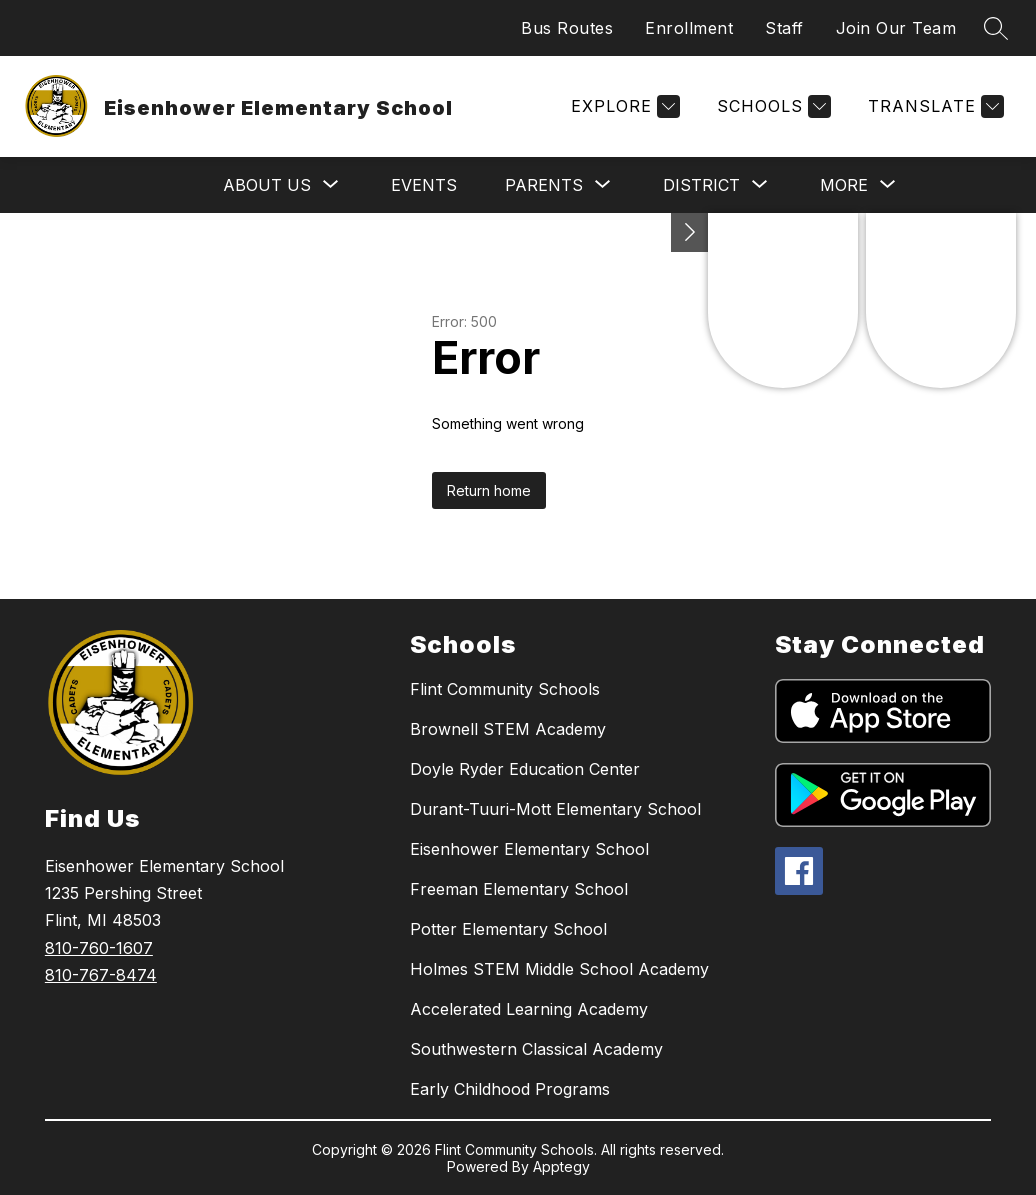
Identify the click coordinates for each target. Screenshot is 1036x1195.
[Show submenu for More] (844, 185)
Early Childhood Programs (510, 1089)
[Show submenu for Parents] (544, 185)
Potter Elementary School (508, 929)
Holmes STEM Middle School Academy (559, 969)
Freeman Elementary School (519, 889)
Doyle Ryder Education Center (525, 769)
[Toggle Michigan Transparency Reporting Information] (690, 232)
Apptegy (561, 1166)
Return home (489, 490)
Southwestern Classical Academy (536, 1049)
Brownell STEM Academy (508, 729)
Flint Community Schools (505, 689)
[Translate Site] (933, 106)
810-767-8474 (101, 975)
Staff (784, 28)
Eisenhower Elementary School (529, 849)
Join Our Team (896, 28)
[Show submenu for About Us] (267, 185)
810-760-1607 (99, 948)
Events (424, 185)
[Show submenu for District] (701, 185)
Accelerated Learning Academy (529, 1009)
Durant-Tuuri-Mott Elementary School (555, 809)
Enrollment (689, 28)
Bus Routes (567, 28)
